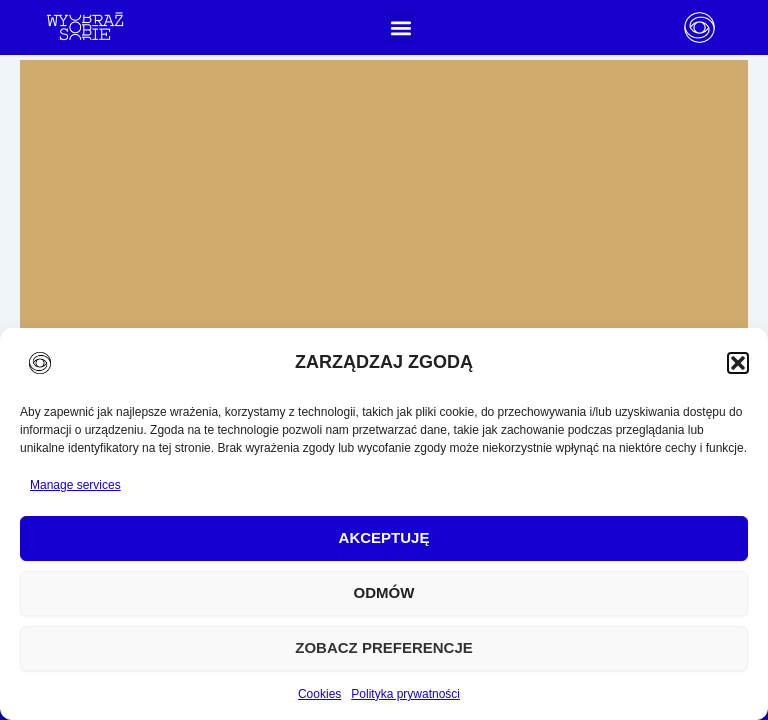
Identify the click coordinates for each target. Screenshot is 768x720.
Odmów (384, 592)
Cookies (319, 694)
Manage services (75, 485)
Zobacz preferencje (384, 647)
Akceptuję (384, 537)
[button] (738, 363)
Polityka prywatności (405, 694)
